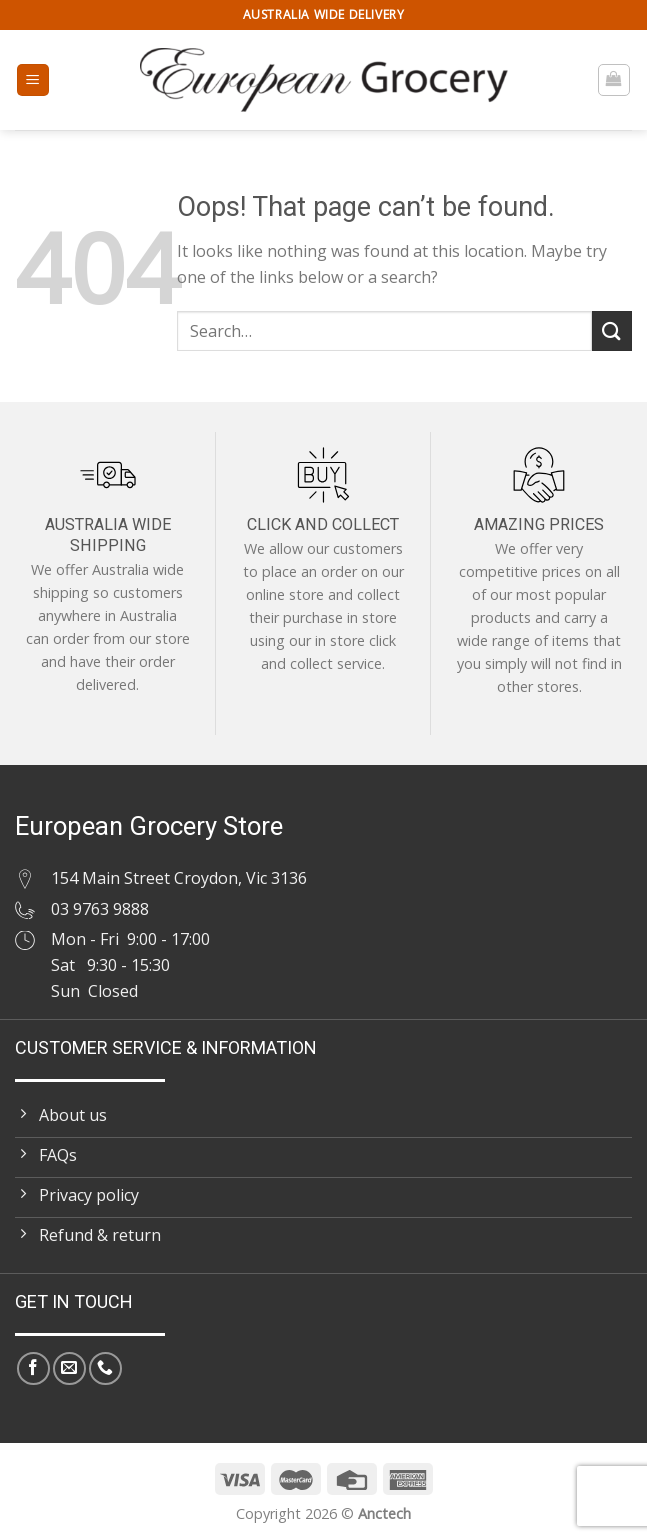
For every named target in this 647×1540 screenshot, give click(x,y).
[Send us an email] (69, 1368)
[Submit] (612, 330)
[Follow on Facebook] (33, 1368)
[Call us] (105, 1368)
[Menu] (33, 80)
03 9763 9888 (100, 909)
